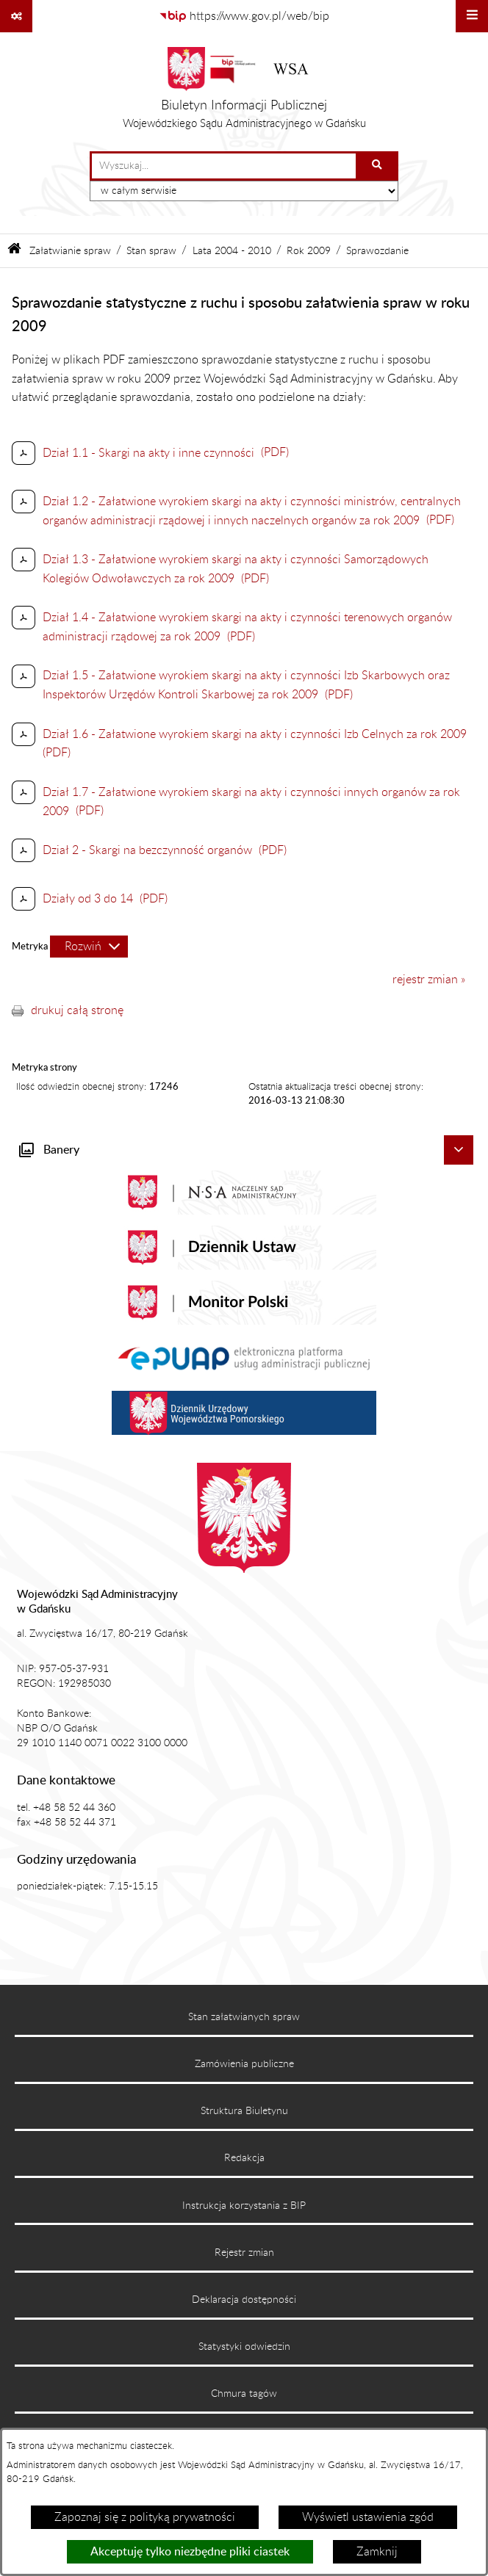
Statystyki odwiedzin (244, 2347)
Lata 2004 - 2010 (232, 250)
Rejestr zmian (244, 2253)
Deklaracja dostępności (244, 2300)
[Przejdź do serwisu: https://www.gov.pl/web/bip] (244, 16)
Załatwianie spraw (70, 250)
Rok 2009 (309, 250)
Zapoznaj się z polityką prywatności (144, 2517)
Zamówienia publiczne (244, 2064)
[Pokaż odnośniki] (16, 16)
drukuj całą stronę (77, 1010)
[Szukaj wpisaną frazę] (378, 166)
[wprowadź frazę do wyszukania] (224, 166)
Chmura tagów (244, 2394)
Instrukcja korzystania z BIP (244, 2206)
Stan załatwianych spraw (244, 2017)
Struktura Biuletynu (244, 2111)
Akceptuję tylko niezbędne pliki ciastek (190, 2552)
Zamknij (377, 2552)
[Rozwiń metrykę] (89, 947)
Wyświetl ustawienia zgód (368, 2517)
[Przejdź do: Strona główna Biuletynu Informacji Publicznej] (14, 250)
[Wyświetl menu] (472, 16)
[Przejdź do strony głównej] (244, 92)
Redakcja (244, 2158)
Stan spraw (151, 250)
